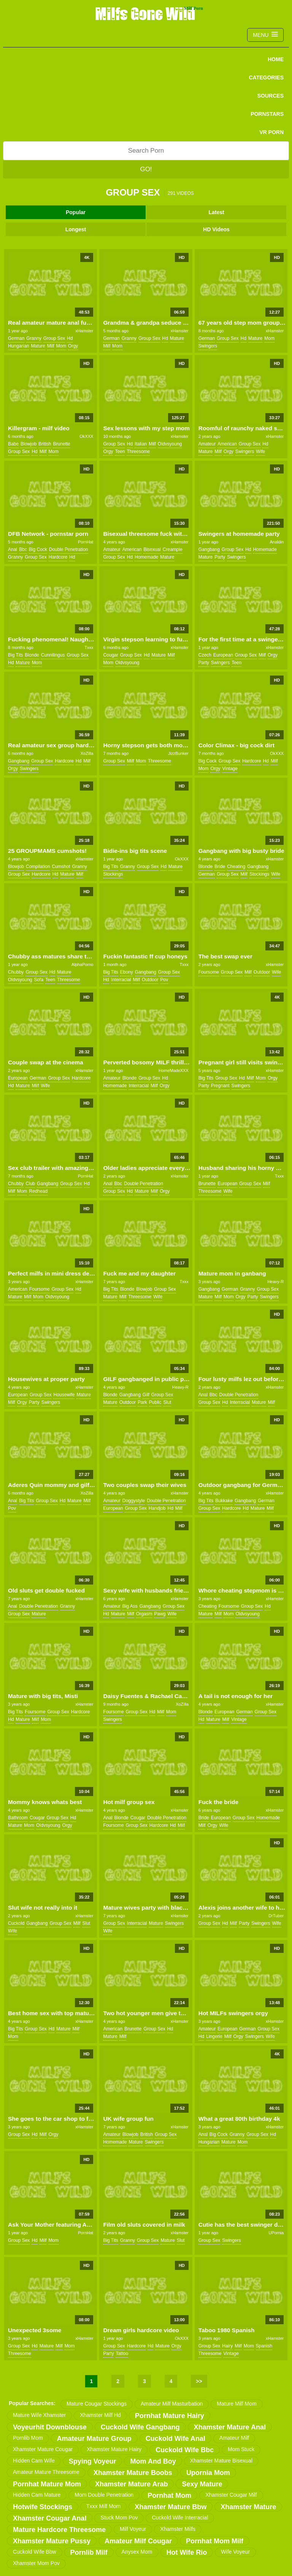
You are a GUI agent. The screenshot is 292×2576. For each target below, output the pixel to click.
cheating (236, 866)
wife (260, 451)
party (219, 557)
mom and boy (153, 2461)
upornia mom (208, 2473)
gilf (146, 1394)
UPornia (276, 2232)
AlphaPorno (82, 964)
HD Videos (216, 229)
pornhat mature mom (47, 2484)
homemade (146, 557)
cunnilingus (53, 655)
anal (12, 549)
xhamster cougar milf (231, 2495)
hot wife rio (187, 2552)
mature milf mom (236, 2404)
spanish (264, 2346)
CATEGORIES (266, 77)
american (227, 444)
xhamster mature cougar (43, 2449)
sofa (38, 979)
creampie (172, 549)
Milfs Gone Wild (146, 13)
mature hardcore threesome (59, 2529)
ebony (126, 972)
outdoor (150, 979)
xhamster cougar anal (49, 2518)
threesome (138, 451)
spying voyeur (92, 2461)
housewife (64, 1394)
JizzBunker (178, 753)
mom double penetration (104, 2495)
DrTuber (276, 1915)
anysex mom (137, 2552)
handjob (157, 1508)
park (142, 1402)
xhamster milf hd (100, 2415)
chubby (16, 972)
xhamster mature (248, 2507)
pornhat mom (169, 2495)
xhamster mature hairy (114, 2449)
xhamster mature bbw (170, 2507)
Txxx (88, 647)
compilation (38, 866)
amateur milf (234, 2438)
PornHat (85, 542)
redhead (38, 1191)
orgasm (144, 1613)
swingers (207, 346)
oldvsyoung (170, 444)
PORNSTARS (267, 114)
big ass (130, 1606)
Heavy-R (275, 1281)
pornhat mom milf (214, 2541)
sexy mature (202, 2484)
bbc (23, 549)
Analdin (277, 542)
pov (164, 979)
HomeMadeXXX (174, 1070)
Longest (75, 229)
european (223, 655)
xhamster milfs (177, 2529)
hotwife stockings (42, 2507)
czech (204, 655)
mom (61, 346)
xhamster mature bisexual (221, 2461)
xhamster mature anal (230, 2427)
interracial (121, 979)
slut (167, 1402)
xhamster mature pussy (51, 2541)
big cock (38, 549)
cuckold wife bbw (34, 2552)
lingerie (214, 2036)
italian (141, 444)
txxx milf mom (103, 2506)
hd (70, 338)
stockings (113, 874)
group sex (54, 338)
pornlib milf (89, 2552)
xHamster (84, 330)
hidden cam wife (34, 2461)
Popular (76, 212)
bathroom (18, 1817)
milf (50, 346)
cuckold (16, 1923)
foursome (208, 972)
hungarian (18, 346)
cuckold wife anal (175, 2438)
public (155, 1402)
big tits (15, 655)
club (30, 1183)
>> (199, 2381)
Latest (216, 212)
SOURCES (270, 96)
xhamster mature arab (131, 2484)
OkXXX (86, 436)
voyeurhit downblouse (50, 2427)
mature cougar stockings (97, 2404)
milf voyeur (133, 2529)
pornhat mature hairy (169, 2416)
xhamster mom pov (36, 2563)
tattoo (122, 2353)
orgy (73, 346)
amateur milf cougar (138, 2541)
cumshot (61, 866)
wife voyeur (235, 2552)
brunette (61, 444)
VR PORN (271, 132)
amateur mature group (94, 2438)
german (16, 338)
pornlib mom (28, 2438)
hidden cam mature (36, 2495)
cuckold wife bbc (185, 2450)
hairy (227, 2346)
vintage (229, 768)
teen (120, 451)
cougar (110, 655)
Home (276, 59)
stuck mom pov (119, 2517)
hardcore (58, 557)
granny (33, 338)
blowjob (28, 444)
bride (219, 866)
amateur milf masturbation (172, 2404)
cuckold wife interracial (180, 2517)
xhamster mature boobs (133, 2473)
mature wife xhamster (39, 2415)
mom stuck (241, 2449)
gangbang (209, 549)
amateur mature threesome (46, 2472)
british (44, 444)
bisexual (151, 549)
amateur (207, 444)
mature (38, 346)
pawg (159, 1613)
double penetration (68, 549)
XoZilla (87, 753)
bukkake (224, 1500)
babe (13, 444)
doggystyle (133, 1500)
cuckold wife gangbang (140, 2427)
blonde (32, 655)
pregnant (220, 1085)
